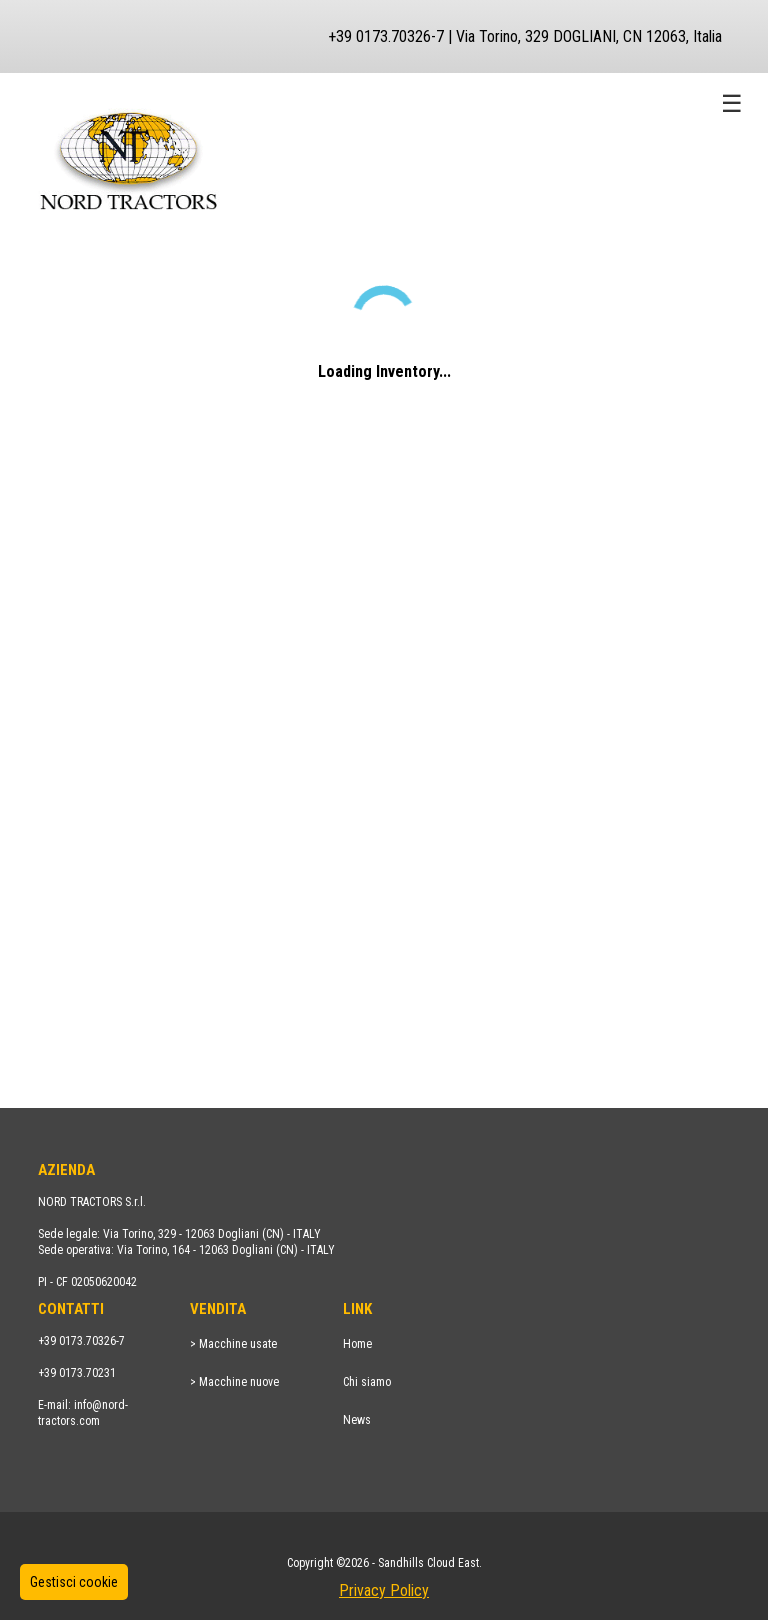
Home (357, 1344)
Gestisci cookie (74, 1582)
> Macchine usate (233, 1344)
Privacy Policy (384, 1590)
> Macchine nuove (234, 1382)
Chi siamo (367, 1382)
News (357, 1420)
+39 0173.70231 (77, 1373)
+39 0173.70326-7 (81, 1341)
